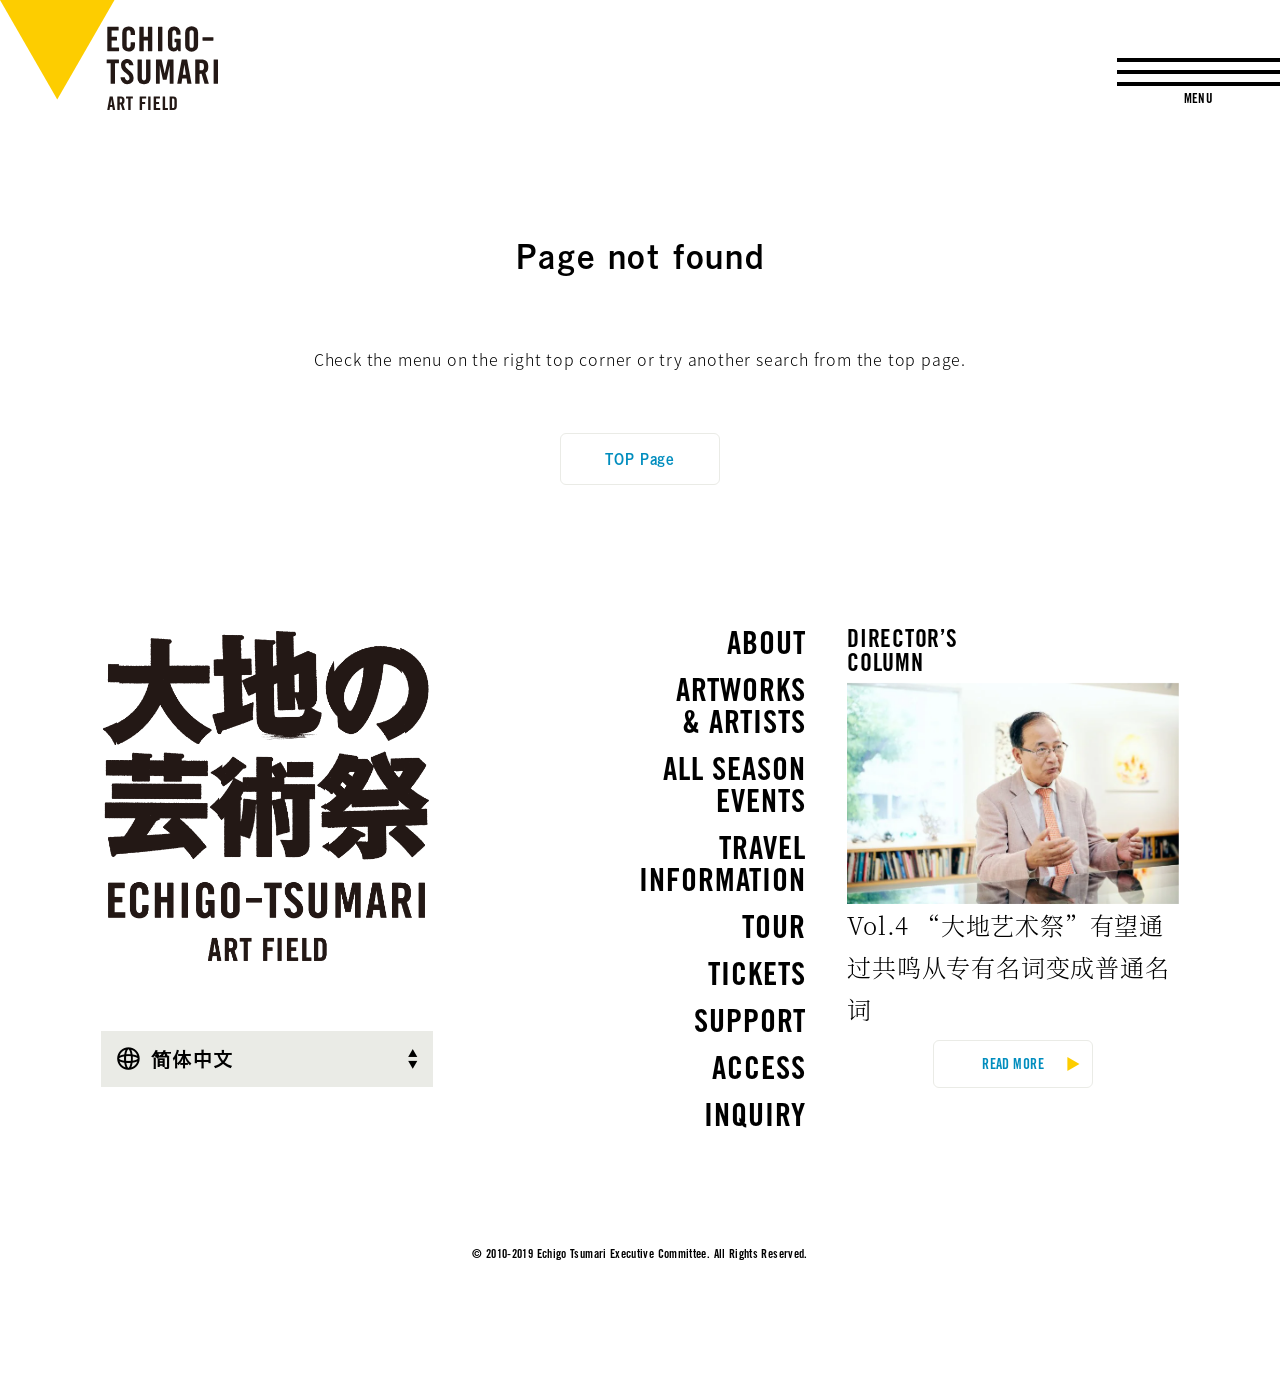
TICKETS (757, 978)
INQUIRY (755, 1119)
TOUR (774, 931)
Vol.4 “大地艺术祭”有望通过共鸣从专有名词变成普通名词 (1008, 966)
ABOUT (766, 647)
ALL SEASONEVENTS (734, 789)
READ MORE (1013, 1066)
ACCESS (759, 1072)
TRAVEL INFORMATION (712, 868)
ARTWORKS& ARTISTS (741, 710)
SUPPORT (750, 1025)
